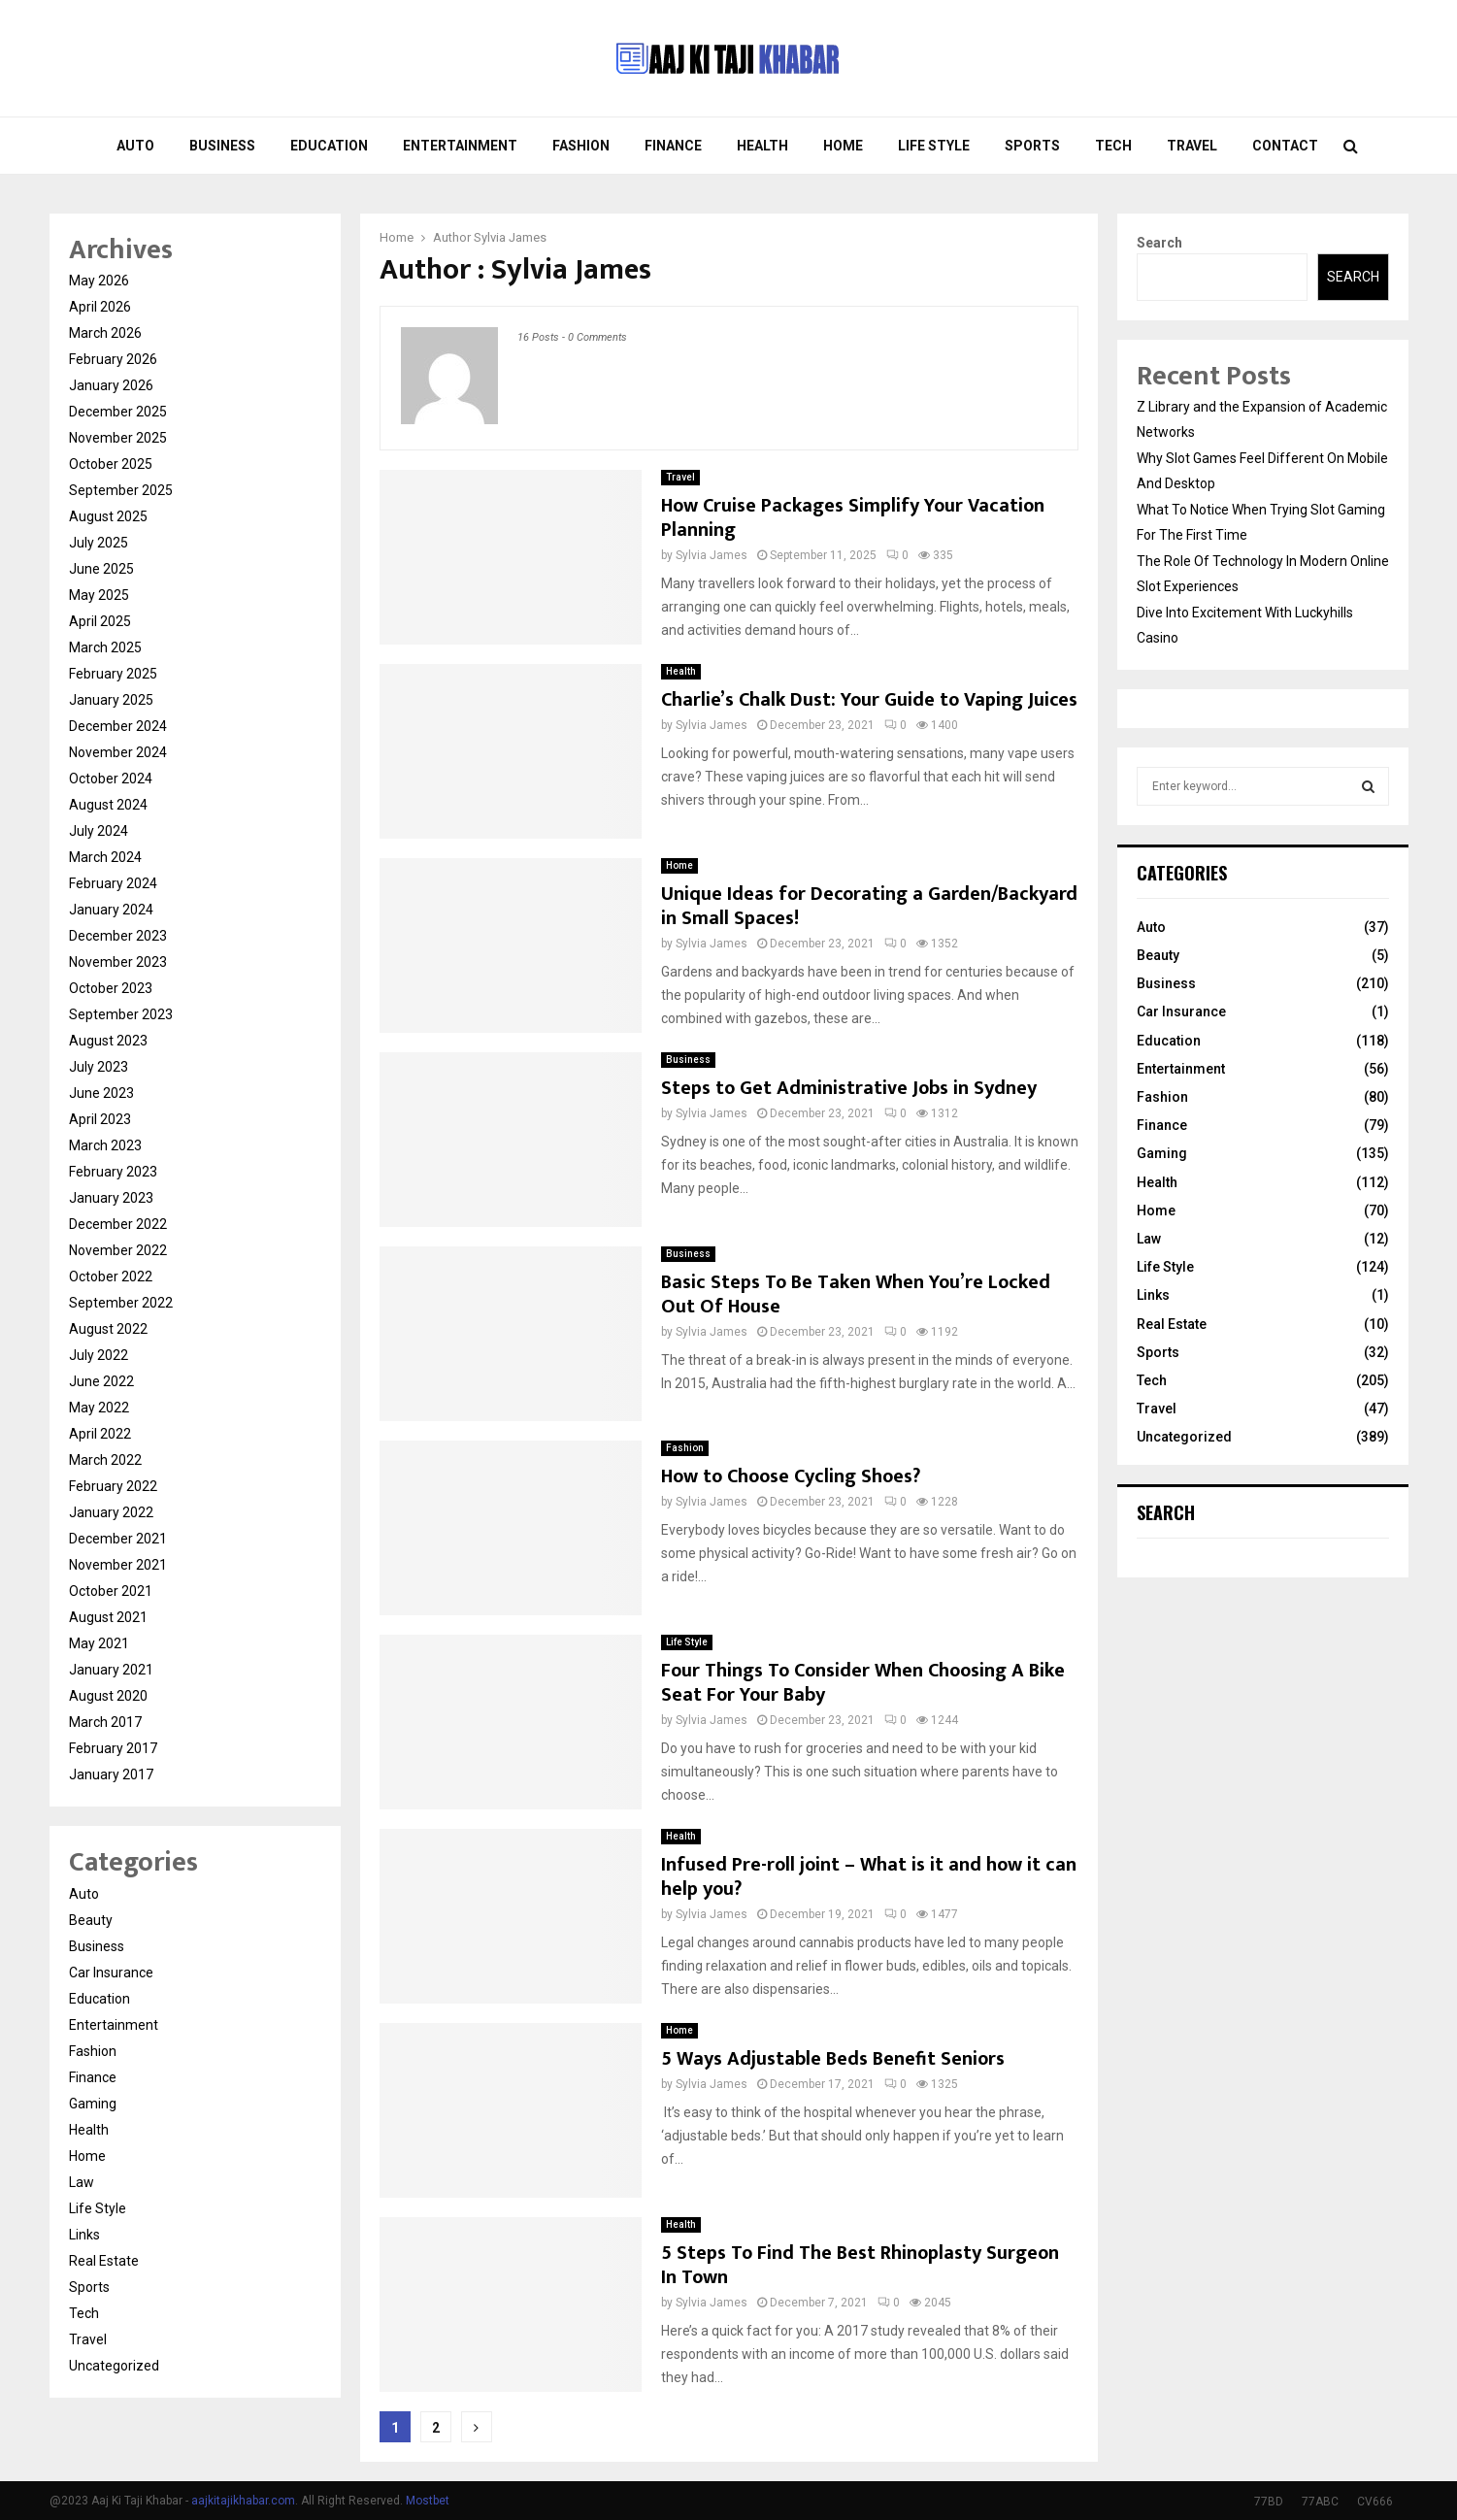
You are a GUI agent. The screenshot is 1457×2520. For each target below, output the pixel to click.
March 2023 (105, 1145)
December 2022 (118, 1224)
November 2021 (118, 1565)
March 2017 (105, 1722)
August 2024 (108, 804)
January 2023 (111, 1198)
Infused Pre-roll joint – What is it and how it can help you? (868, 1877)
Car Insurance (111, 1972)
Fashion (581, 145)
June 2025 (101, 569)
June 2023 (101, 1093)
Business (222, 145)
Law (81, 2182)
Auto (135, 145)
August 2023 (108, 1040)
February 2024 (113, 883)
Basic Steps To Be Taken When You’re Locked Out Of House (855, 1294)
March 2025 (105, 647)
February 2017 (113, 1748)
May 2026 (99, 280)
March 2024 (105, 857)
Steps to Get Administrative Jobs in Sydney (849, 1088)
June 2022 (101, 1381)
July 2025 (98, 542)
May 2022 (99, 1407)
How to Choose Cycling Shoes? (790, 1476)
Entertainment (460, 145)
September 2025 (121, 490)
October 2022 (110, 1276)
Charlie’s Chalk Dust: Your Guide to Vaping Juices (869, 699)
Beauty (91, 1920)
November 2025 (118, 438)
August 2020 (108, 1696)
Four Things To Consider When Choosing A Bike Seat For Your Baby (863, 1682)
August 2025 (108, 516)
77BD (1268, 2501)
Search (1159, 242)
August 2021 (108, 1617)
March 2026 (105, 333)
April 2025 (100, 621)
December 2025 (118, 411)
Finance (673, 145)
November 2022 (118, 1250)
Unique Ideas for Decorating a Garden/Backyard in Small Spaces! (869, 906)
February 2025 (113, 673)
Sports (1032, 145)
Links (84, 2234)
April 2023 (100, 1119)
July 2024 (98, 831)
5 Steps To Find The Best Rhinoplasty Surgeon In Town (860, 2265)
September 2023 (121, 1014)
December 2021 (118, 1538)
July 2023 (98, 1067)
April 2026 (100, 307)
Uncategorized (114, 2365)
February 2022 (113, 1486)
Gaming (92, 2103)
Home (843, 145)
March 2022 (105, 1460)
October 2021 (110, 1591)
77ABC (1320, 2501)
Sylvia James (510, 237)
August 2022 (108, 1329)
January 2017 (111, 1774)
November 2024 (118, 752)
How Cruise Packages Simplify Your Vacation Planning (852, 518)
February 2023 (113, 1171)
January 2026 (111, 385)
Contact (1285, 145)
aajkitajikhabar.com (243, 2500)
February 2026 (113, 359)
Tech (1113, 145)
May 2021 (99, 1643)
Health (762, 145)
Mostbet (427, 2500)
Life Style (934, 145)
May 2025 (99, 595)
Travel (1192, 145)
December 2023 (118, 936)
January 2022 (111, 1512)
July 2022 (98, 1355)
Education (329, 145)
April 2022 (100, 1434)
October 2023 (110, 988)
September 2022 (121, 1302)
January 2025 (111, 700)
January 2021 (111, 1669)
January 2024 (111, 909)
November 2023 (118, 962)
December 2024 (118, 726)
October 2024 (110, 778)
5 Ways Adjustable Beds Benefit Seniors (833, 2058)
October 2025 (110, 464)
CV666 (1375, 2501)
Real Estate (104, 2261)
